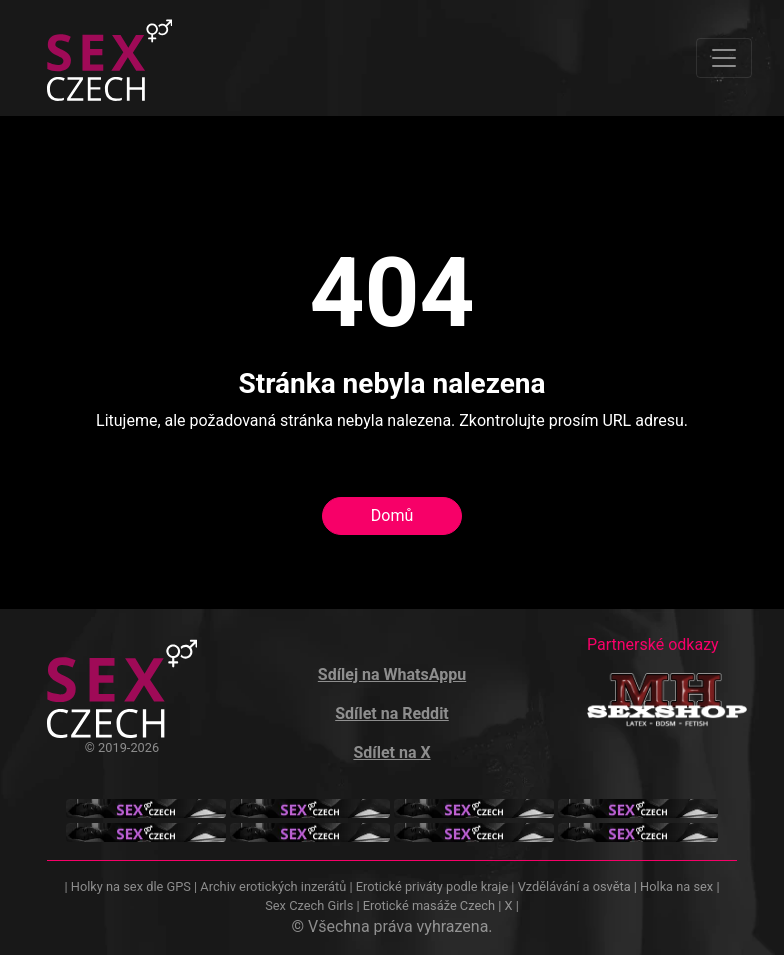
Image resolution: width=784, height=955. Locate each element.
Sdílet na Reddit (392, 713)
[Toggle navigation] (724, 58)
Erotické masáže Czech (429, 905)
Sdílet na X (391, 752)
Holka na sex (676, 886)
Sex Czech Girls (309, 905)
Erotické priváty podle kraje (432, 886)
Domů (392, 515)
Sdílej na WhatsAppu (392, 674)
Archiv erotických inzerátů (273, 886)
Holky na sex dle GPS (131, 886)
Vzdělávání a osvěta (574, 886)
